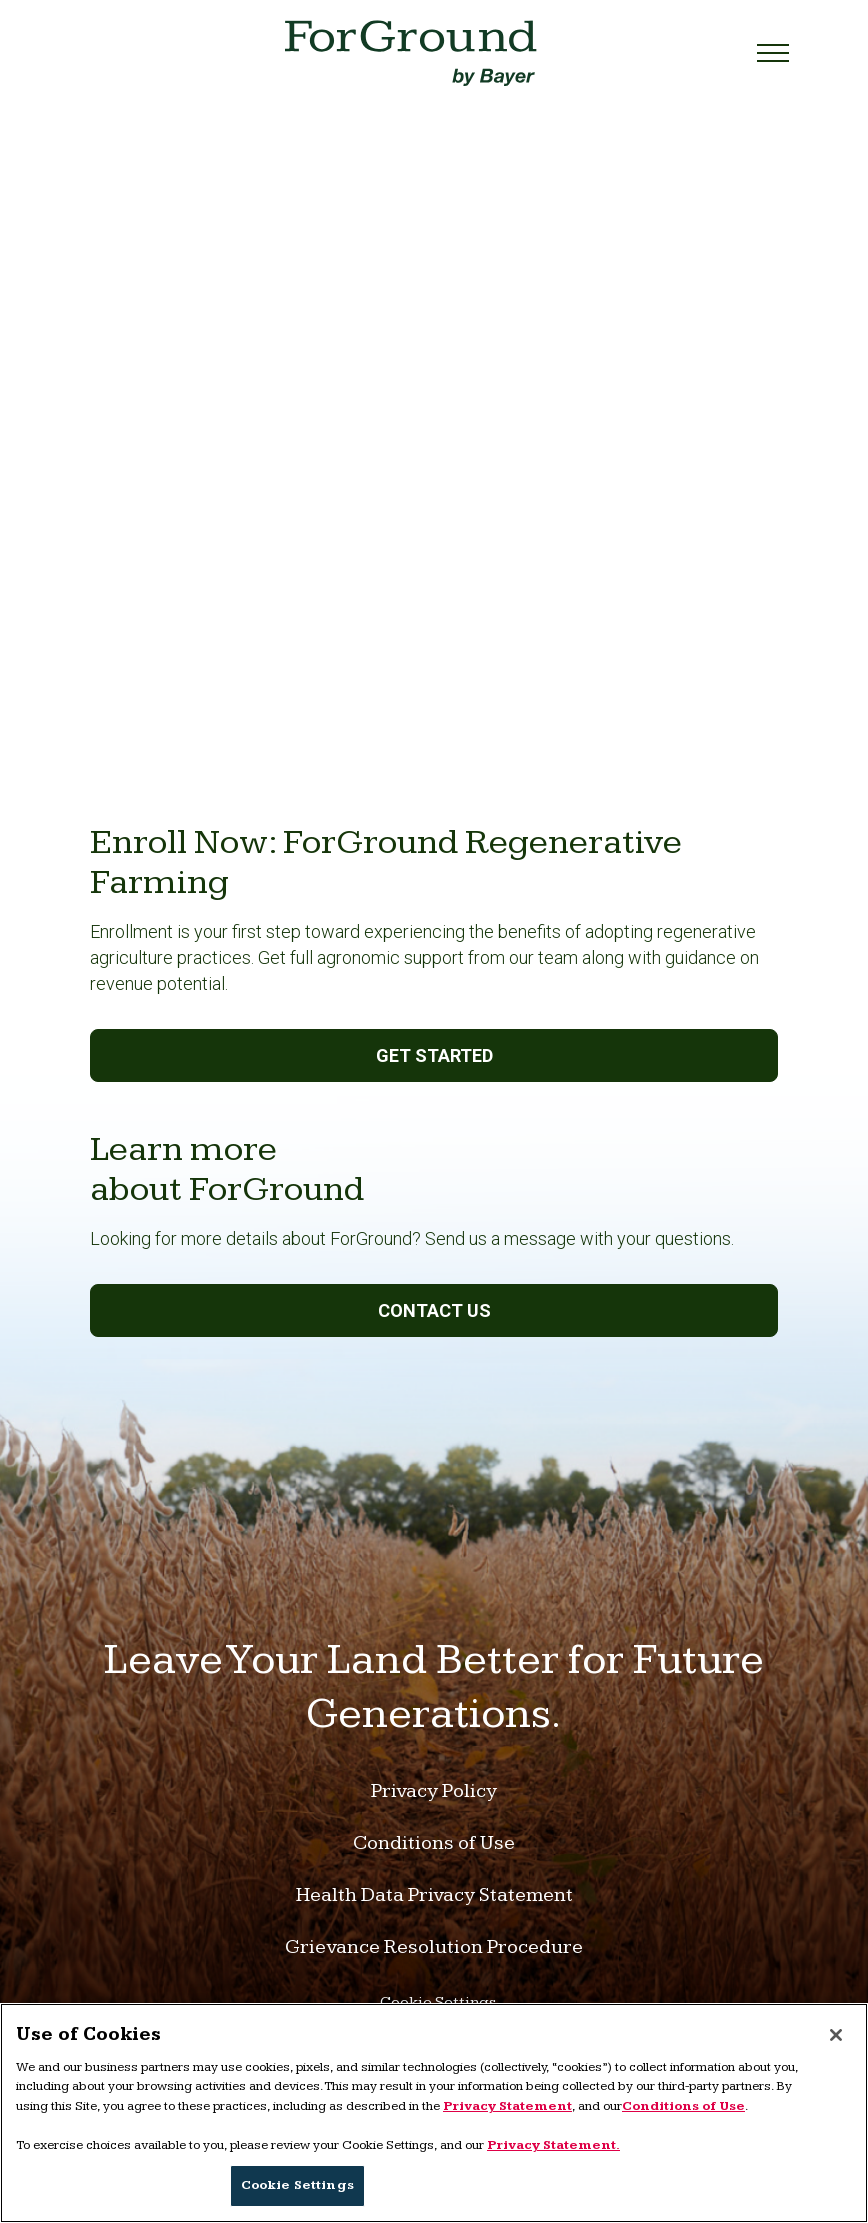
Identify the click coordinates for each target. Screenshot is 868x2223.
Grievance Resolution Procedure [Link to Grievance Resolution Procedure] (434, 1947)
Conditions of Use (683, 2106)
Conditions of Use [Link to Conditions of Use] (434, 1843)
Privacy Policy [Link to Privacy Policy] (434, 1791)
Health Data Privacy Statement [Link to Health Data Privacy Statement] (434, 1895)
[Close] (836, 2035)
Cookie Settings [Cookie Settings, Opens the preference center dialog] (297, 2185)
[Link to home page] (411, 53)
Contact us (434, 1310)
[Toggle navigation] (767, 53)
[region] (434, 2113)
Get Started (434, 1055)
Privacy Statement (507, 2106)
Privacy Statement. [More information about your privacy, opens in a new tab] (553, 2145)
